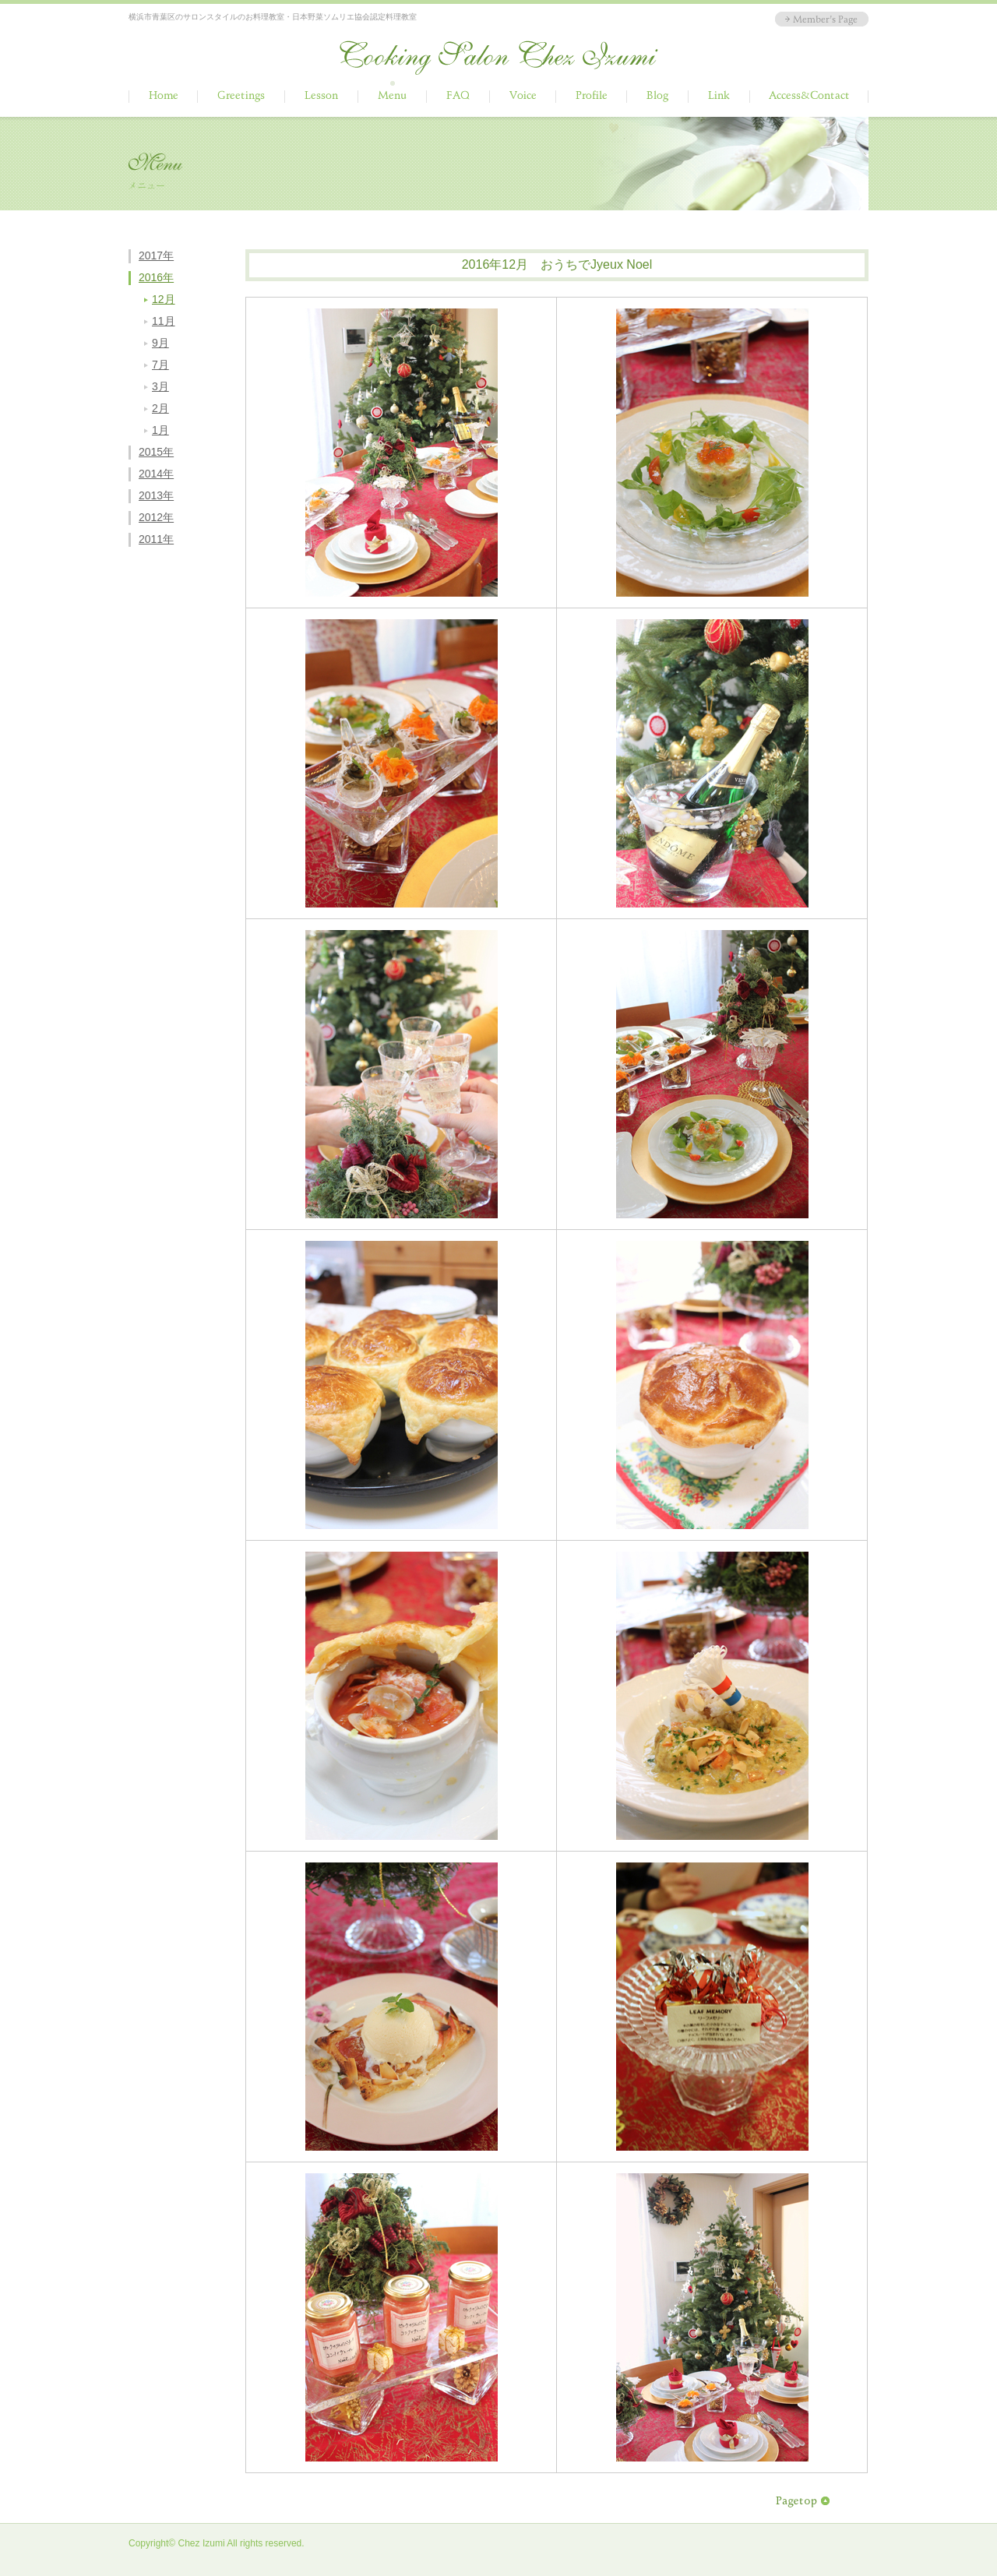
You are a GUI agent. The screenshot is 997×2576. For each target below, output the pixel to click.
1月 (160, 430)
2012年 (156, 517)
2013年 (156, 495)
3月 (160, 386)
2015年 (156, 452)
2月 (160, 408)
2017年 (156, 255)
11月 (163, 321)
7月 (160, 364)
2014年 (156, 473)
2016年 (156, 277)
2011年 (156, 539)
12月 (163, 299)
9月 (160, 343)
